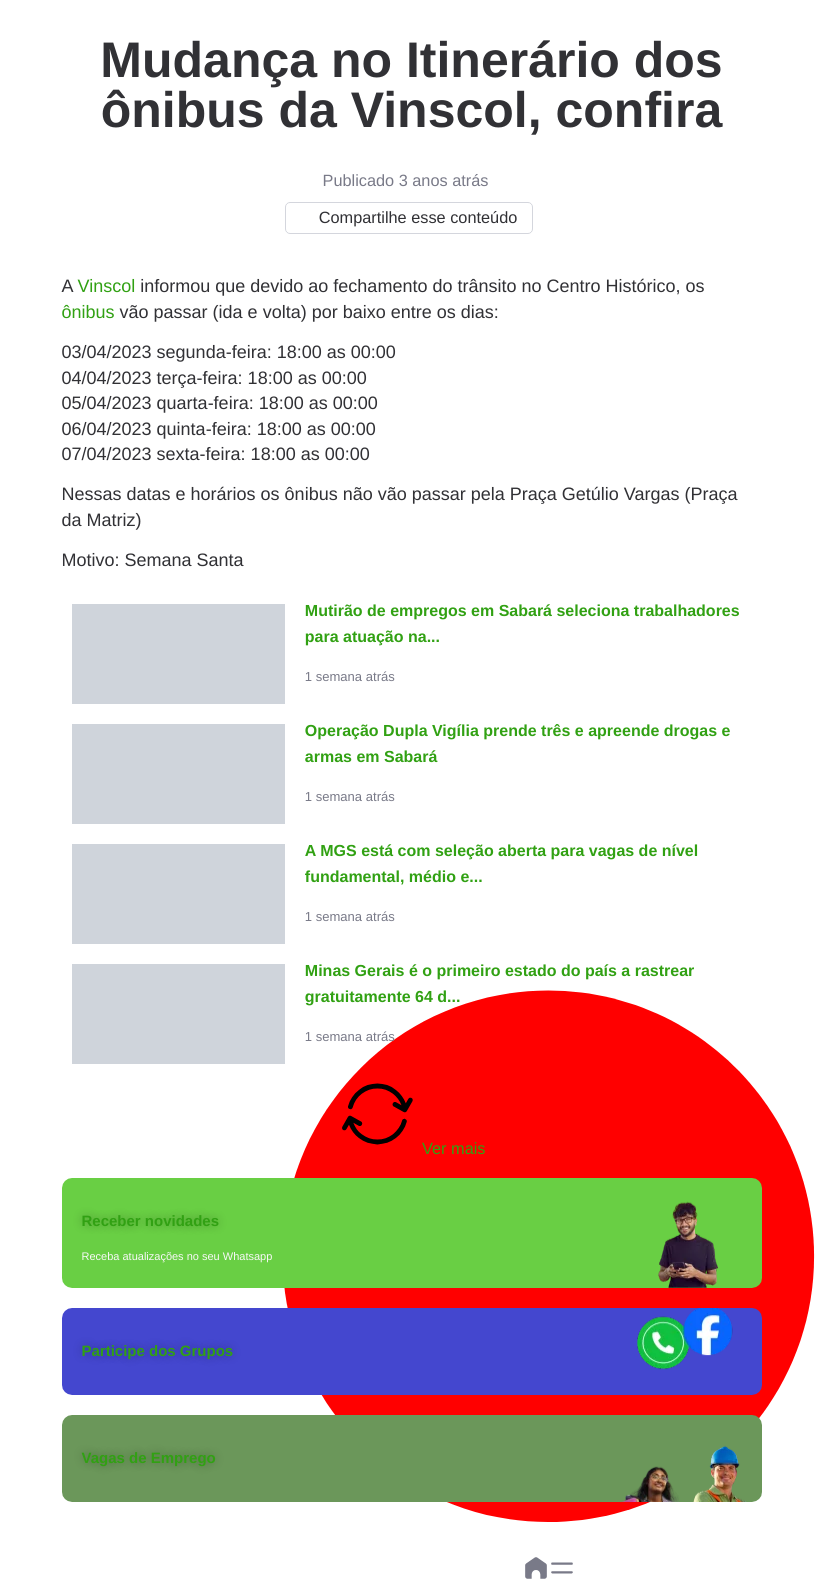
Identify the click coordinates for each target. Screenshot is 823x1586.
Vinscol (107, 286)
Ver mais (412, 1116)
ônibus (88, 312)
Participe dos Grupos (158, 1351)
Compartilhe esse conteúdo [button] (404, 218)
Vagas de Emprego (149, 1458)
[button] (562, 1568)
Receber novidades (151, 1221)
